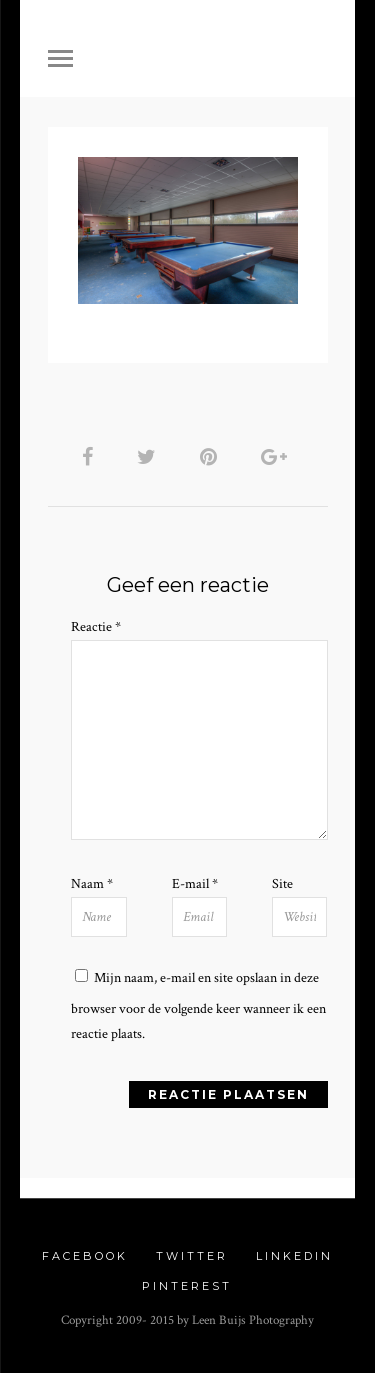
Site (282, 884)
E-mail (195, 884)
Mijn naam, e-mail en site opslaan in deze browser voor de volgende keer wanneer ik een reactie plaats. (198, 1006)
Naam (92, 884)
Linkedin (294, 1256)
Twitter (192, 1256)
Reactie (96, 627)
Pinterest (187, 1286)
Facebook (85, 1256)
